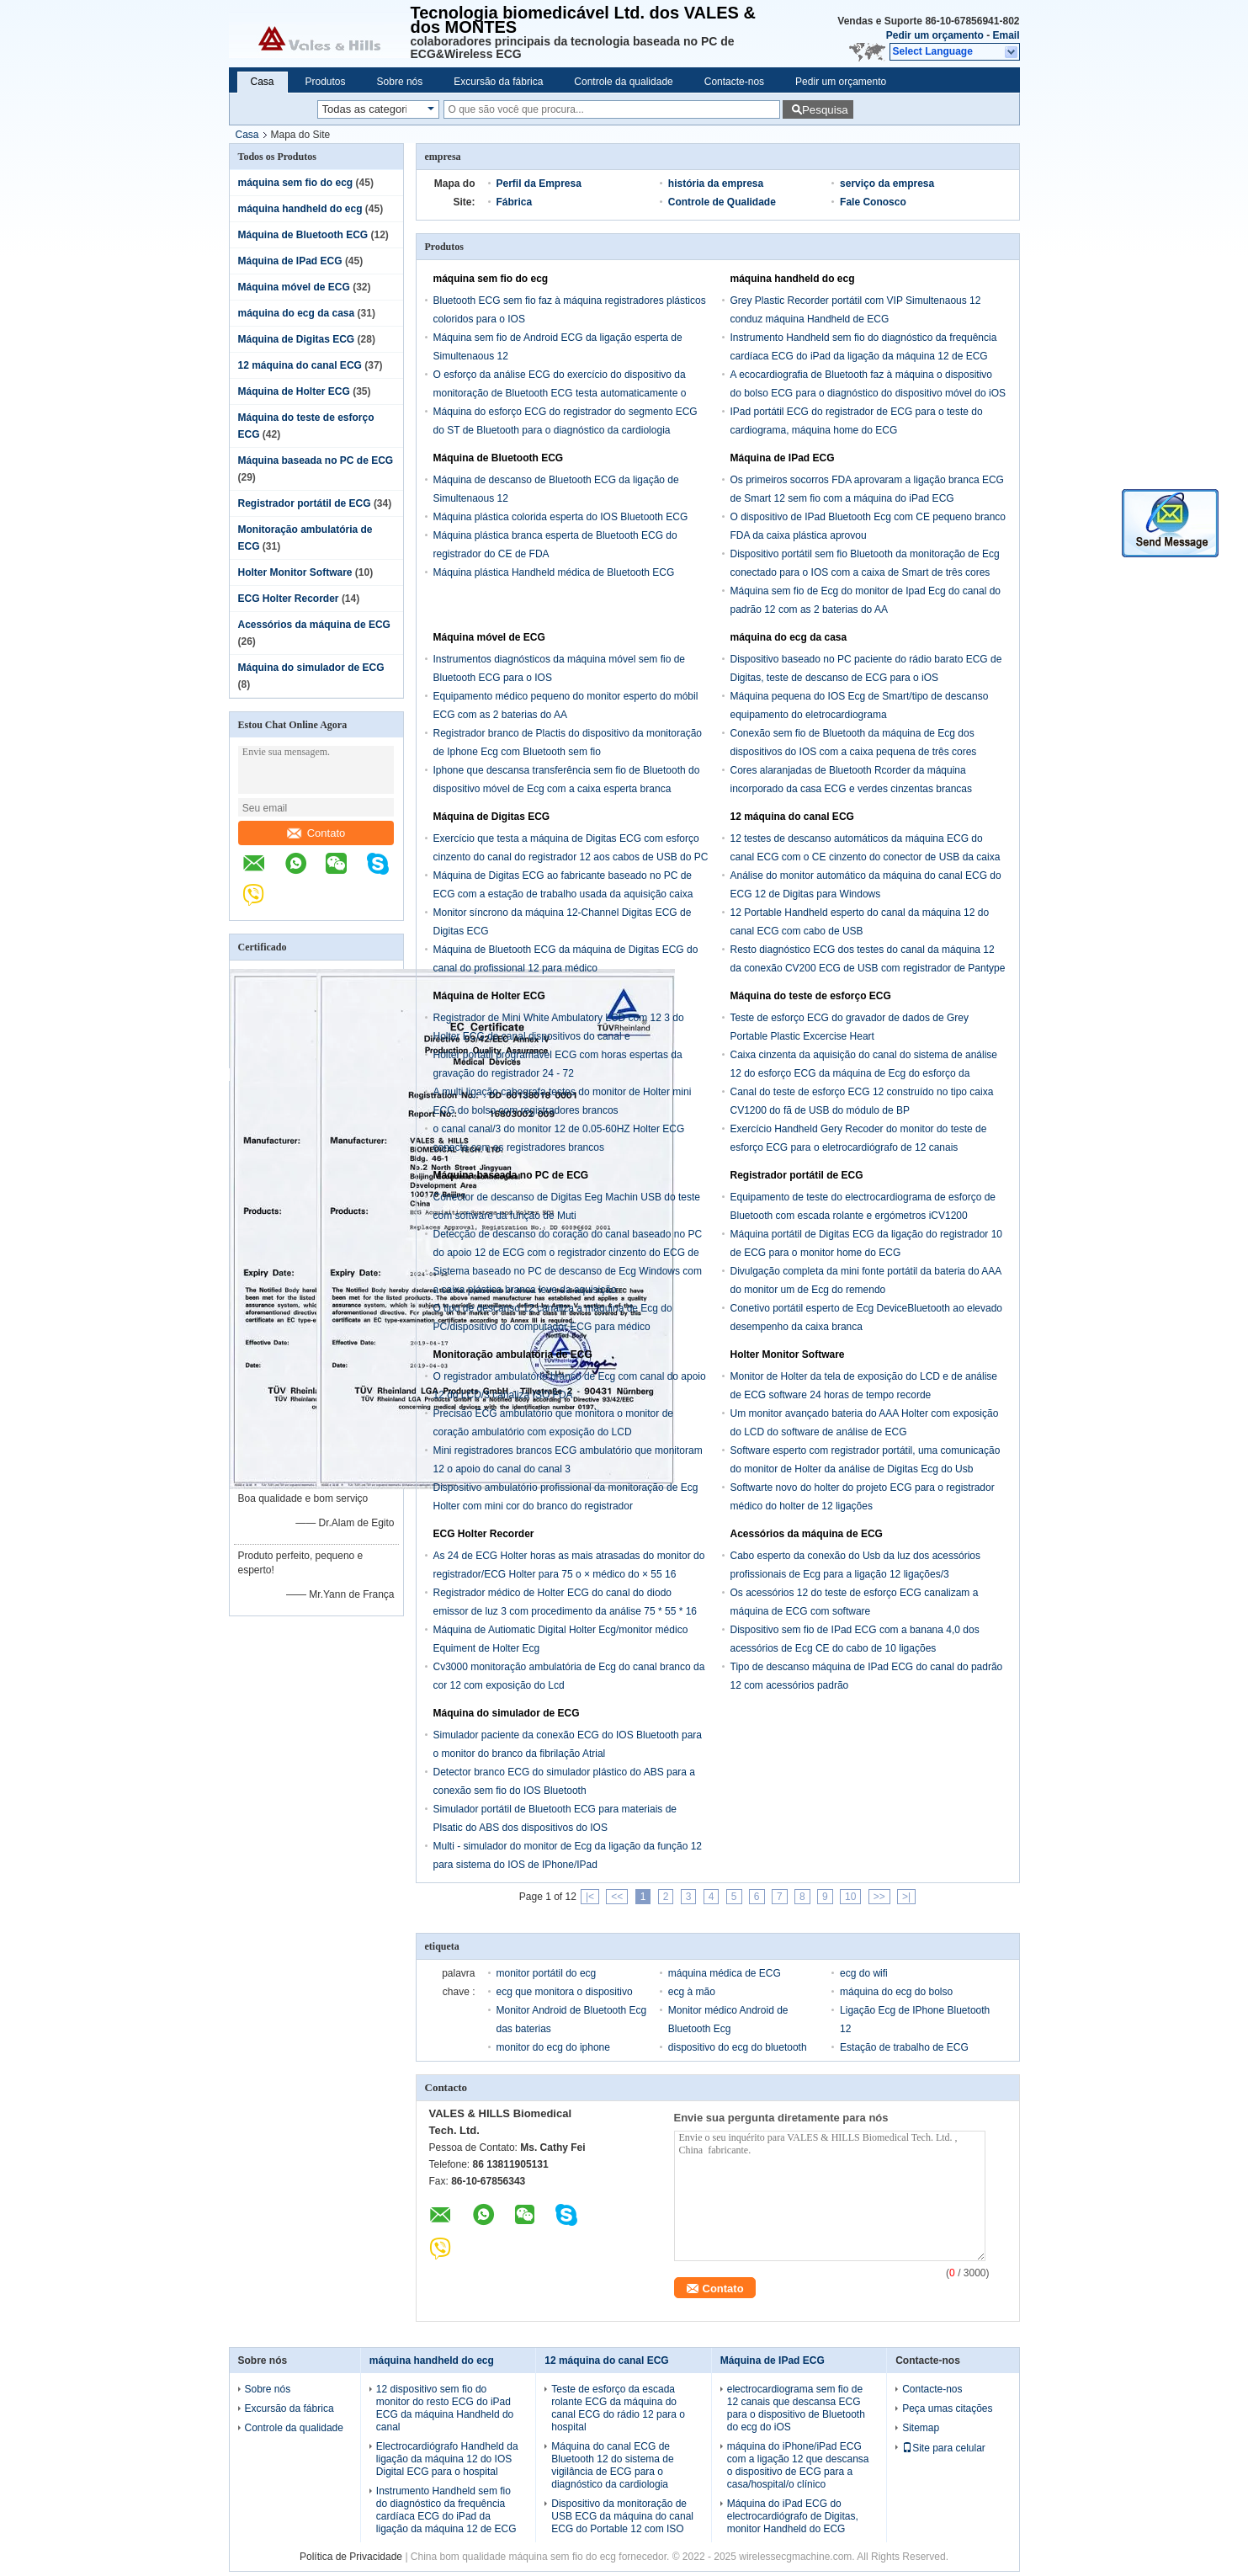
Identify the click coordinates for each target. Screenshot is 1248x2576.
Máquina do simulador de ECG (311, 667)
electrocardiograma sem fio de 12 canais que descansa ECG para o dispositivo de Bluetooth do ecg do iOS (796, 2408)
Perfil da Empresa (539, 183)
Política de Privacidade (351, 2557)
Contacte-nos (734, 82)
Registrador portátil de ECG (304, 503)
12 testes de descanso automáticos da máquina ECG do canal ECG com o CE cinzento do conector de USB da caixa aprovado (865, 857)
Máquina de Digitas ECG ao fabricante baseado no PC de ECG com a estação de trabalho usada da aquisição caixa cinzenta (563, 894)
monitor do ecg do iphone (553, 2047)
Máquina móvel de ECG (294, 287)
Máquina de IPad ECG (290, 261)
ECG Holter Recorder (288, 598)
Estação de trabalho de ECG (904, 2047)
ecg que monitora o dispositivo (565, 1992)
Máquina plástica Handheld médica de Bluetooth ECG (554, 572)
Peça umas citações (947, 2408)
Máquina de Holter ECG (294, 391)
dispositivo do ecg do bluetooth (737, 2047)
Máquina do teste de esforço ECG (810, 996)
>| (906, 1897)
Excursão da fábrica (498, 82)
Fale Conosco (873, 202)
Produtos (325, 82)
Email (1005, 35)
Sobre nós (400, 82)
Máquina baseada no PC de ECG (316, 460)
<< (617, 1897)
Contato (316, 833)
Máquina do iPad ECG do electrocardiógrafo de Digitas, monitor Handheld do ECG (792, 2516)
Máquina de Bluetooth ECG (303, 235)
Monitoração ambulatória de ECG (512, 1354)
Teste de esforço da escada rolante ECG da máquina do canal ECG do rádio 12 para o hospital (618, 2408)
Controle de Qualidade (722, 202)
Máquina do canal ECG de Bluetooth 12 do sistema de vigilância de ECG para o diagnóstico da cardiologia (612, 2465)
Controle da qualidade (623, 82)
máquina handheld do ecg (300, 209)
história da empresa (715, 183)
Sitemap (920, 2428)
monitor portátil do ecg (547, 1973)
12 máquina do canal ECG (300, 365)
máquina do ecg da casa (296, 313)
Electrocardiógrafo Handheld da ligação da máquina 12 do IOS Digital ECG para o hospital (447, 2459)
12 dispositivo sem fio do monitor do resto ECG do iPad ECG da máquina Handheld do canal (444, 2408)
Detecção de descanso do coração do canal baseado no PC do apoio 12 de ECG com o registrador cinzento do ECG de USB (568, 1252)
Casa (262, 82)
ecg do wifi (864, 1973)
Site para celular (943, 2448)
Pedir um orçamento (935, 35)
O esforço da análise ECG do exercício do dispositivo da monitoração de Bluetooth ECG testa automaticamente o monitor (560, 393)
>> (879, 1897)
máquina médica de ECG (724, 1973)
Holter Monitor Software (295, 572)
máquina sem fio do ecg (295, 183)
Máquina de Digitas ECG (296, 339)
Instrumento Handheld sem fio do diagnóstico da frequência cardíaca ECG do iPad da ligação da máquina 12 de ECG (446, 2510)
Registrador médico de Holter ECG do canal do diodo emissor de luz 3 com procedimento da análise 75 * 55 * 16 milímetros (565, 1611)
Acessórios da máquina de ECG (314, 625)
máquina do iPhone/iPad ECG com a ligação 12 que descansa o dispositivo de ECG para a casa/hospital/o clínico (798, 2465)
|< (590, 1897)
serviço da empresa (887, 183)
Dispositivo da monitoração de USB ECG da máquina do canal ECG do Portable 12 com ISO (622, 2516)
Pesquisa (825, 110)
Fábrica (515, 202)
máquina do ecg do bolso (896, 1992)
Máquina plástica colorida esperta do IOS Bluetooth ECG (560, 517)
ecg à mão (691, 1992)
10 (850, 1897)
